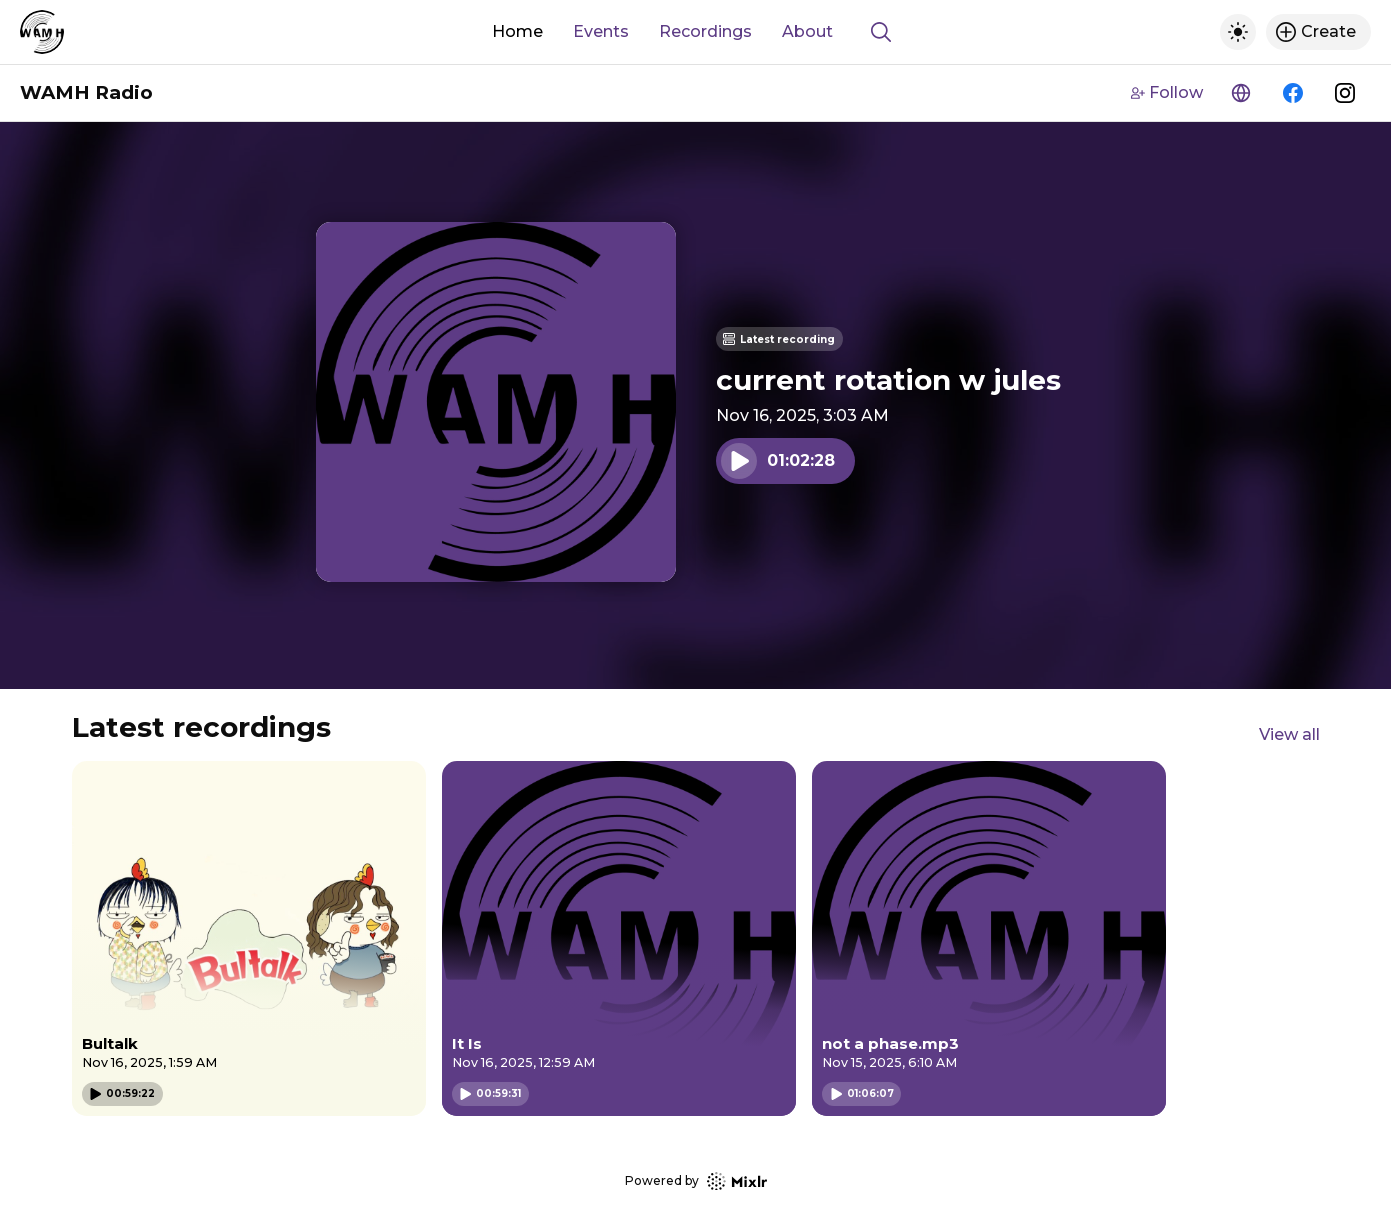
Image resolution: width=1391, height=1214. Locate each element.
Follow (1167, 92)
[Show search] (881, 32)
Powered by (696, 1181)
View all (1289, 734)
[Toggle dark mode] (1238, 32)
